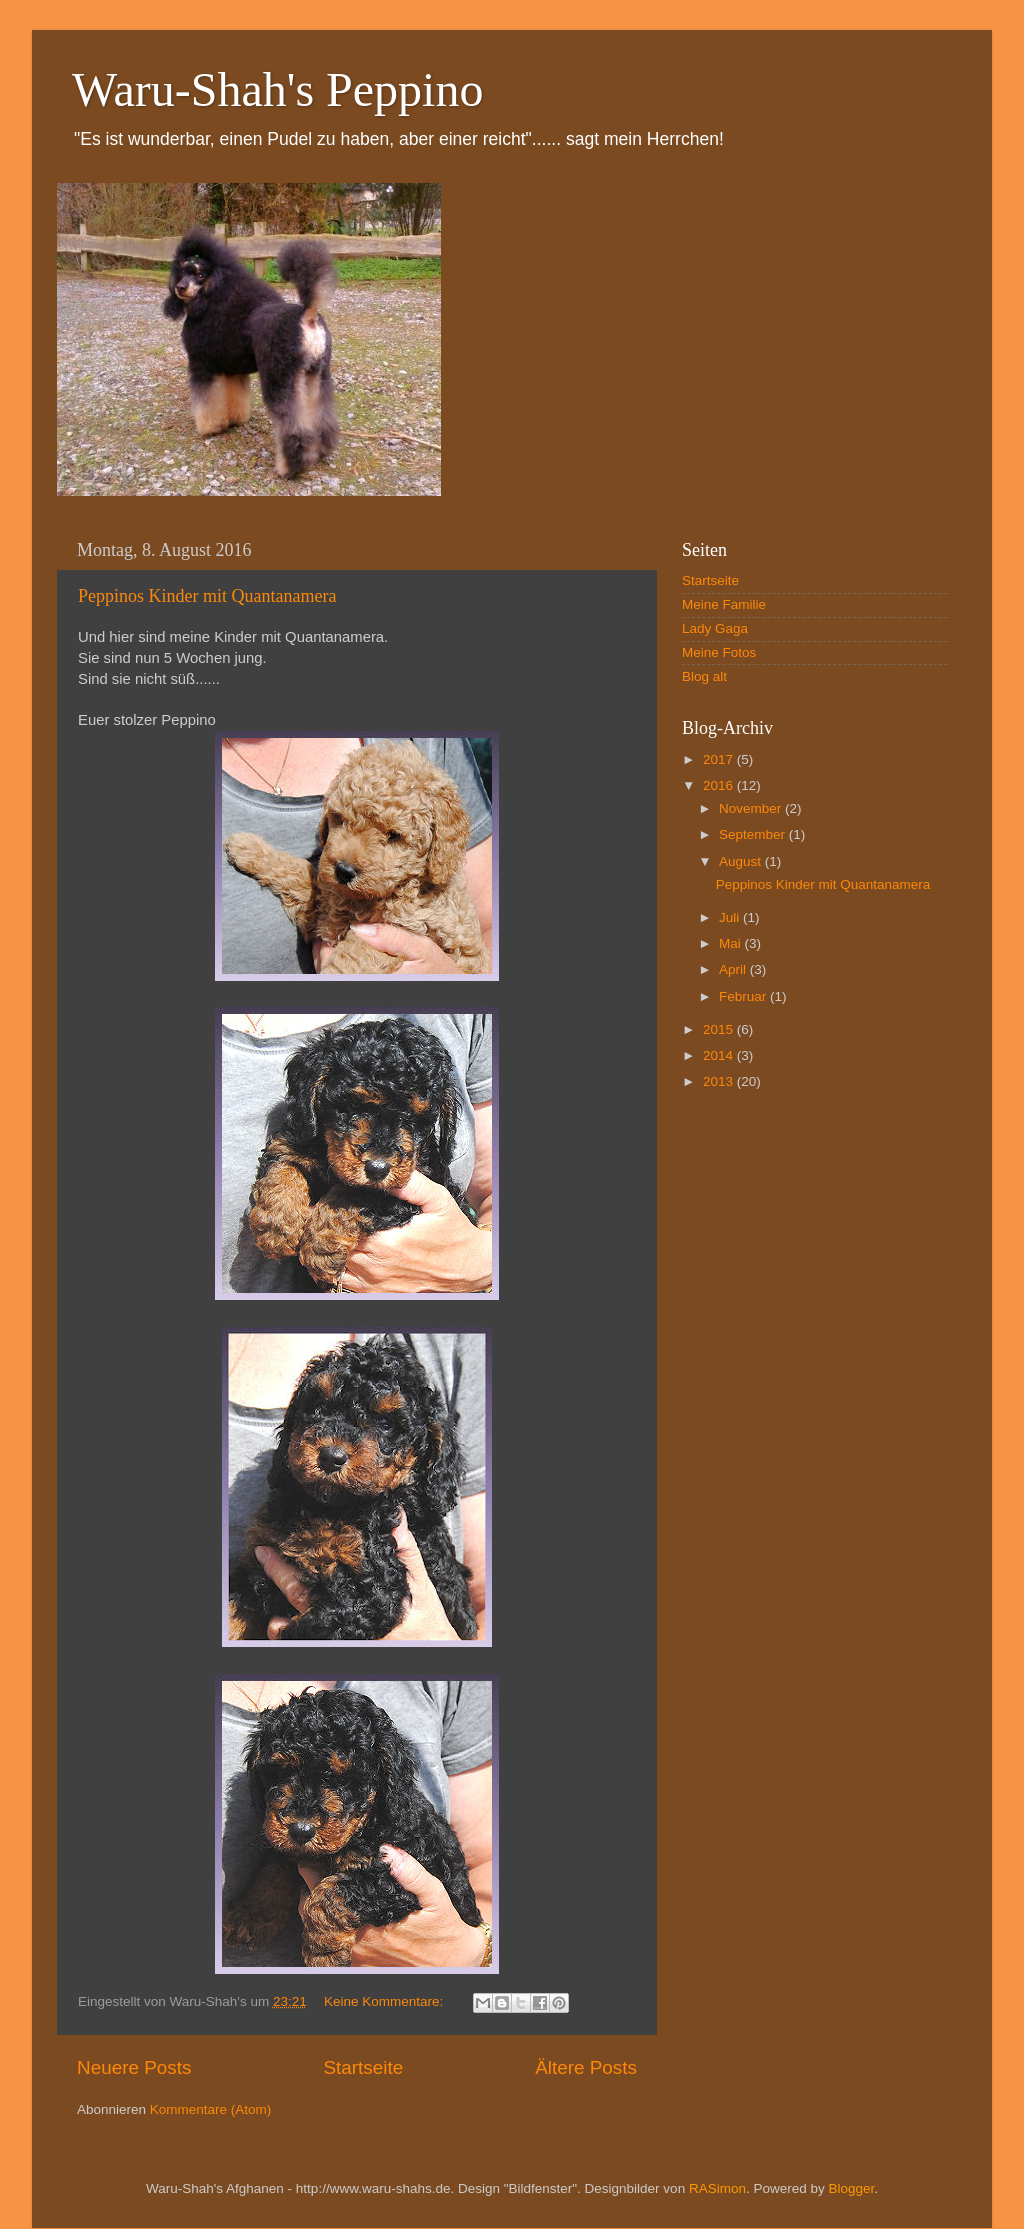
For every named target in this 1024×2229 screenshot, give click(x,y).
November (752, 808)
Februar (744, 996)
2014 (720, 1055)
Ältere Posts (586, 2067)
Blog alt (704, 676)
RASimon (717, 2188)
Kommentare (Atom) (211, 2109)
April (734, 969)
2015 (720, 1029)
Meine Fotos (719, 652)
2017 (720, 759)
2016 (720, 785)
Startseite (363, 2067)
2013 (720, 1081)
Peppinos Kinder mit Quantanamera (207, 596)
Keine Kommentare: (385, 2001)
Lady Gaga (715, 628)
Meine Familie (724, 604)
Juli (731, 917)
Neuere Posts (134, 2067)
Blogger (851, 2188)
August (742, 861)
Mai (732, 943)
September (754, 834)
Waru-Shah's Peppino (277, 89)
